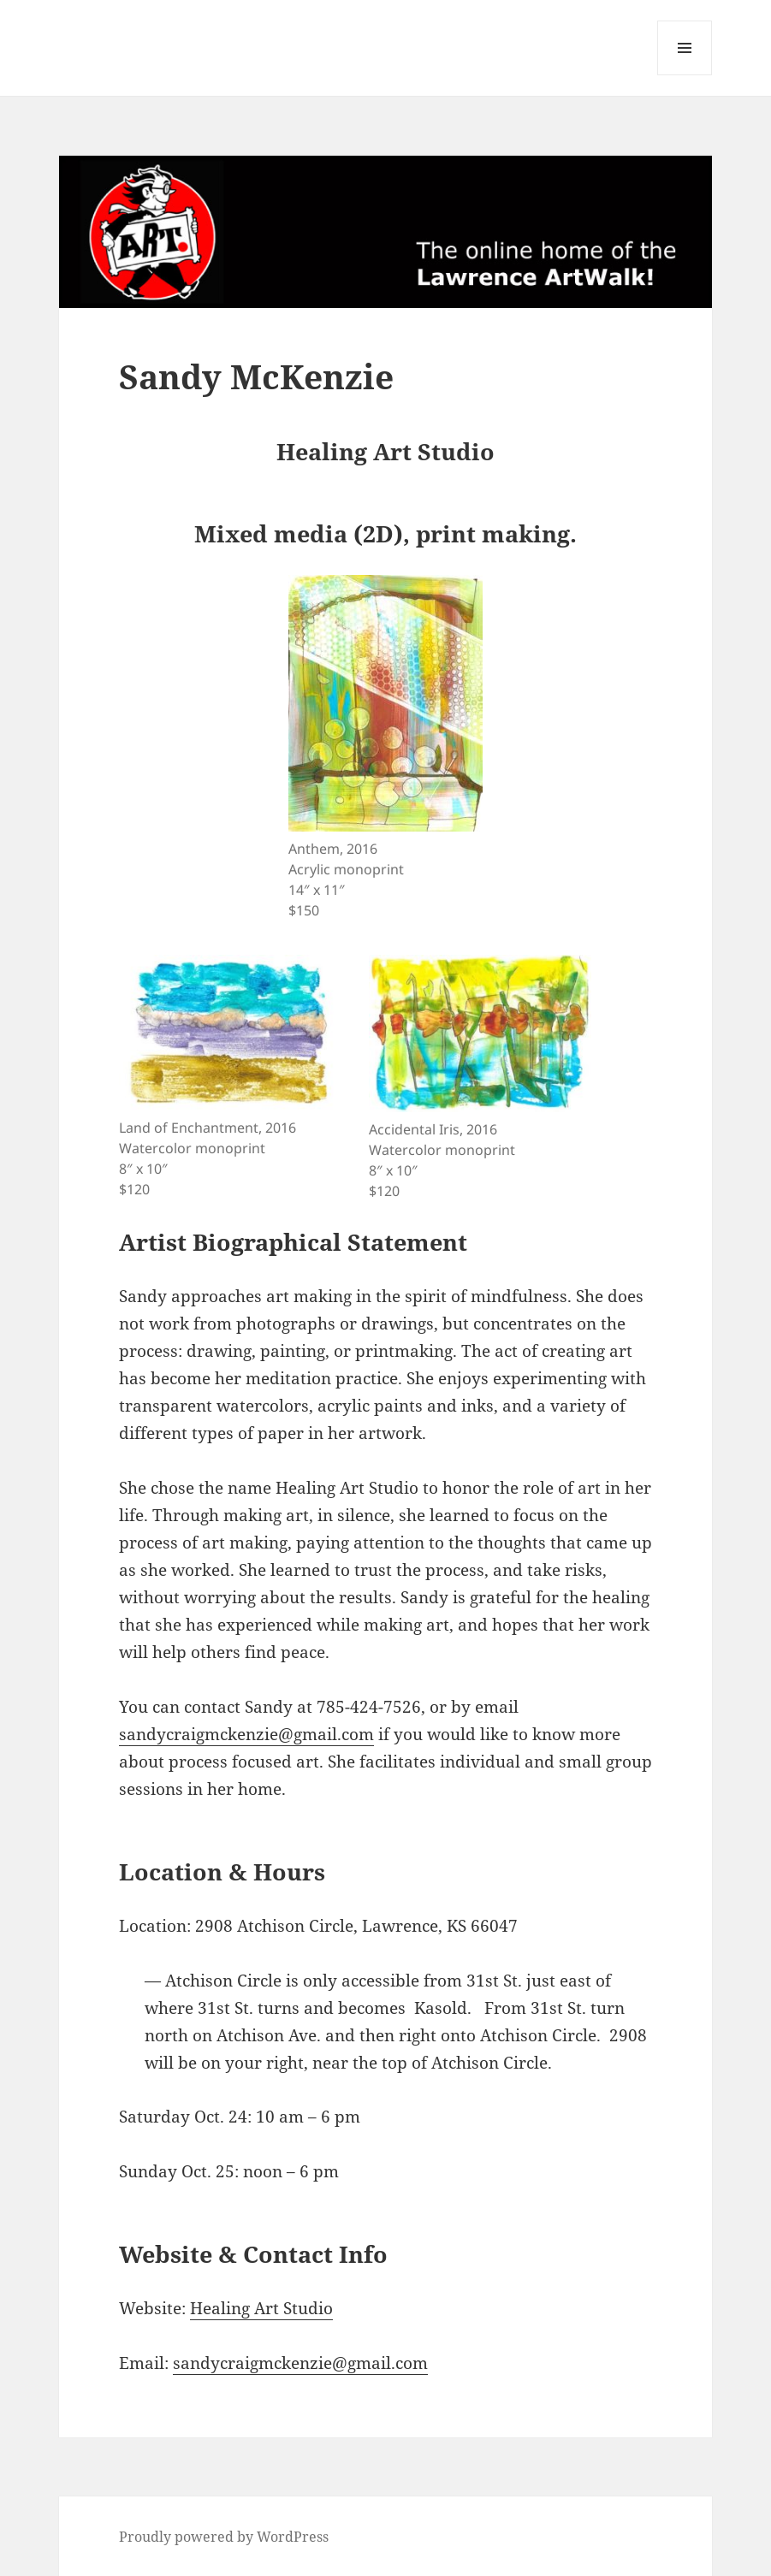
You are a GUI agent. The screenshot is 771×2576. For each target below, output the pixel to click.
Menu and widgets (685, 74)
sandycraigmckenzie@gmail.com (246, 1734)
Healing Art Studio (261, 2308)
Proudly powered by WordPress (224, 2536)
